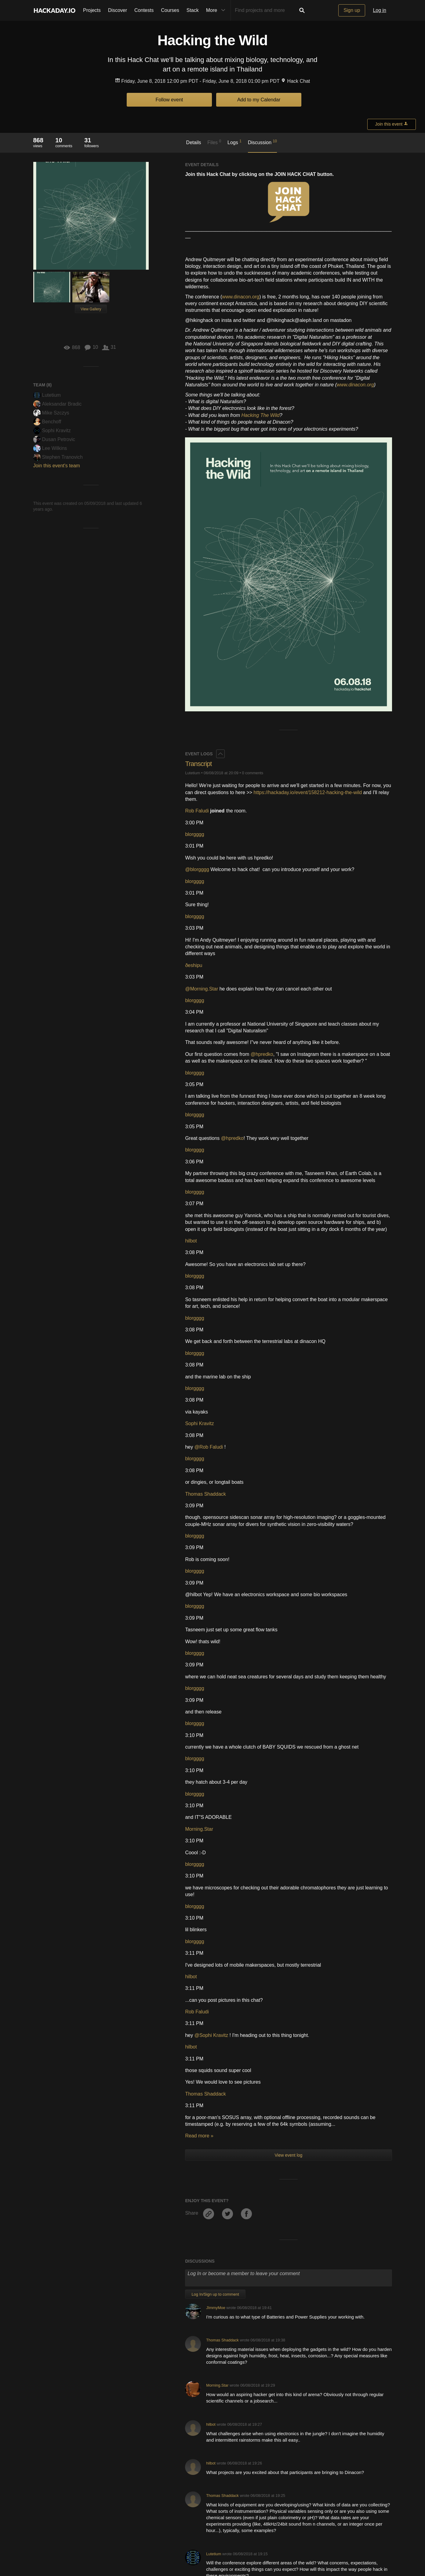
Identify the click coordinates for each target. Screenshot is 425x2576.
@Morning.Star (201, 714)
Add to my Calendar (258, 99)
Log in (379, 10)
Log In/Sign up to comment (215, 2020)
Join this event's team (56, 465)
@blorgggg (197, 595)
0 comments (252, 499)
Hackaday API (252, 2545)
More (217, 10)
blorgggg (194, 560)
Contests (144, 10)
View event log (289, 1881)
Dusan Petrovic (54, 439)
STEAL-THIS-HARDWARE (229, 2409)
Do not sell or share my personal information (311, 2545)
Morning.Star (199, 1554)
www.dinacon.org (240, 296)
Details (193, 142)
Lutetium (47, 395)
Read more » (199, 1861)
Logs (234, 142)
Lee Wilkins (50, 448)
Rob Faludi (197, 536)
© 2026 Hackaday (212, 2557)
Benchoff (47, 421)
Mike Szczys (51, 412)
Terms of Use (188, 2545)
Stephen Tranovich (58, 457)
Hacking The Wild (260, 415)
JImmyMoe (215, 2033)
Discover (117, 10)
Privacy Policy (220, 2545)
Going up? (212, 2530)
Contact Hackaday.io (117, 2545)
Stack (193, 10)
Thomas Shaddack (205, 1219)
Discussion (262, 142)
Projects (92, 10)
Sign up (351, 10)
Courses (170, 10)
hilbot (191, 966)
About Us (83, 2545)
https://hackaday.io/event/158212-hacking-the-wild (308, 518)
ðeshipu (193, 691)
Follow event (169, 99)
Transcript (198, 490)
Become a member (173, 2476)
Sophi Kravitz (52, 430)
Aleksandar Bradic (57, 404)
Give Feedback (156, 2545)
